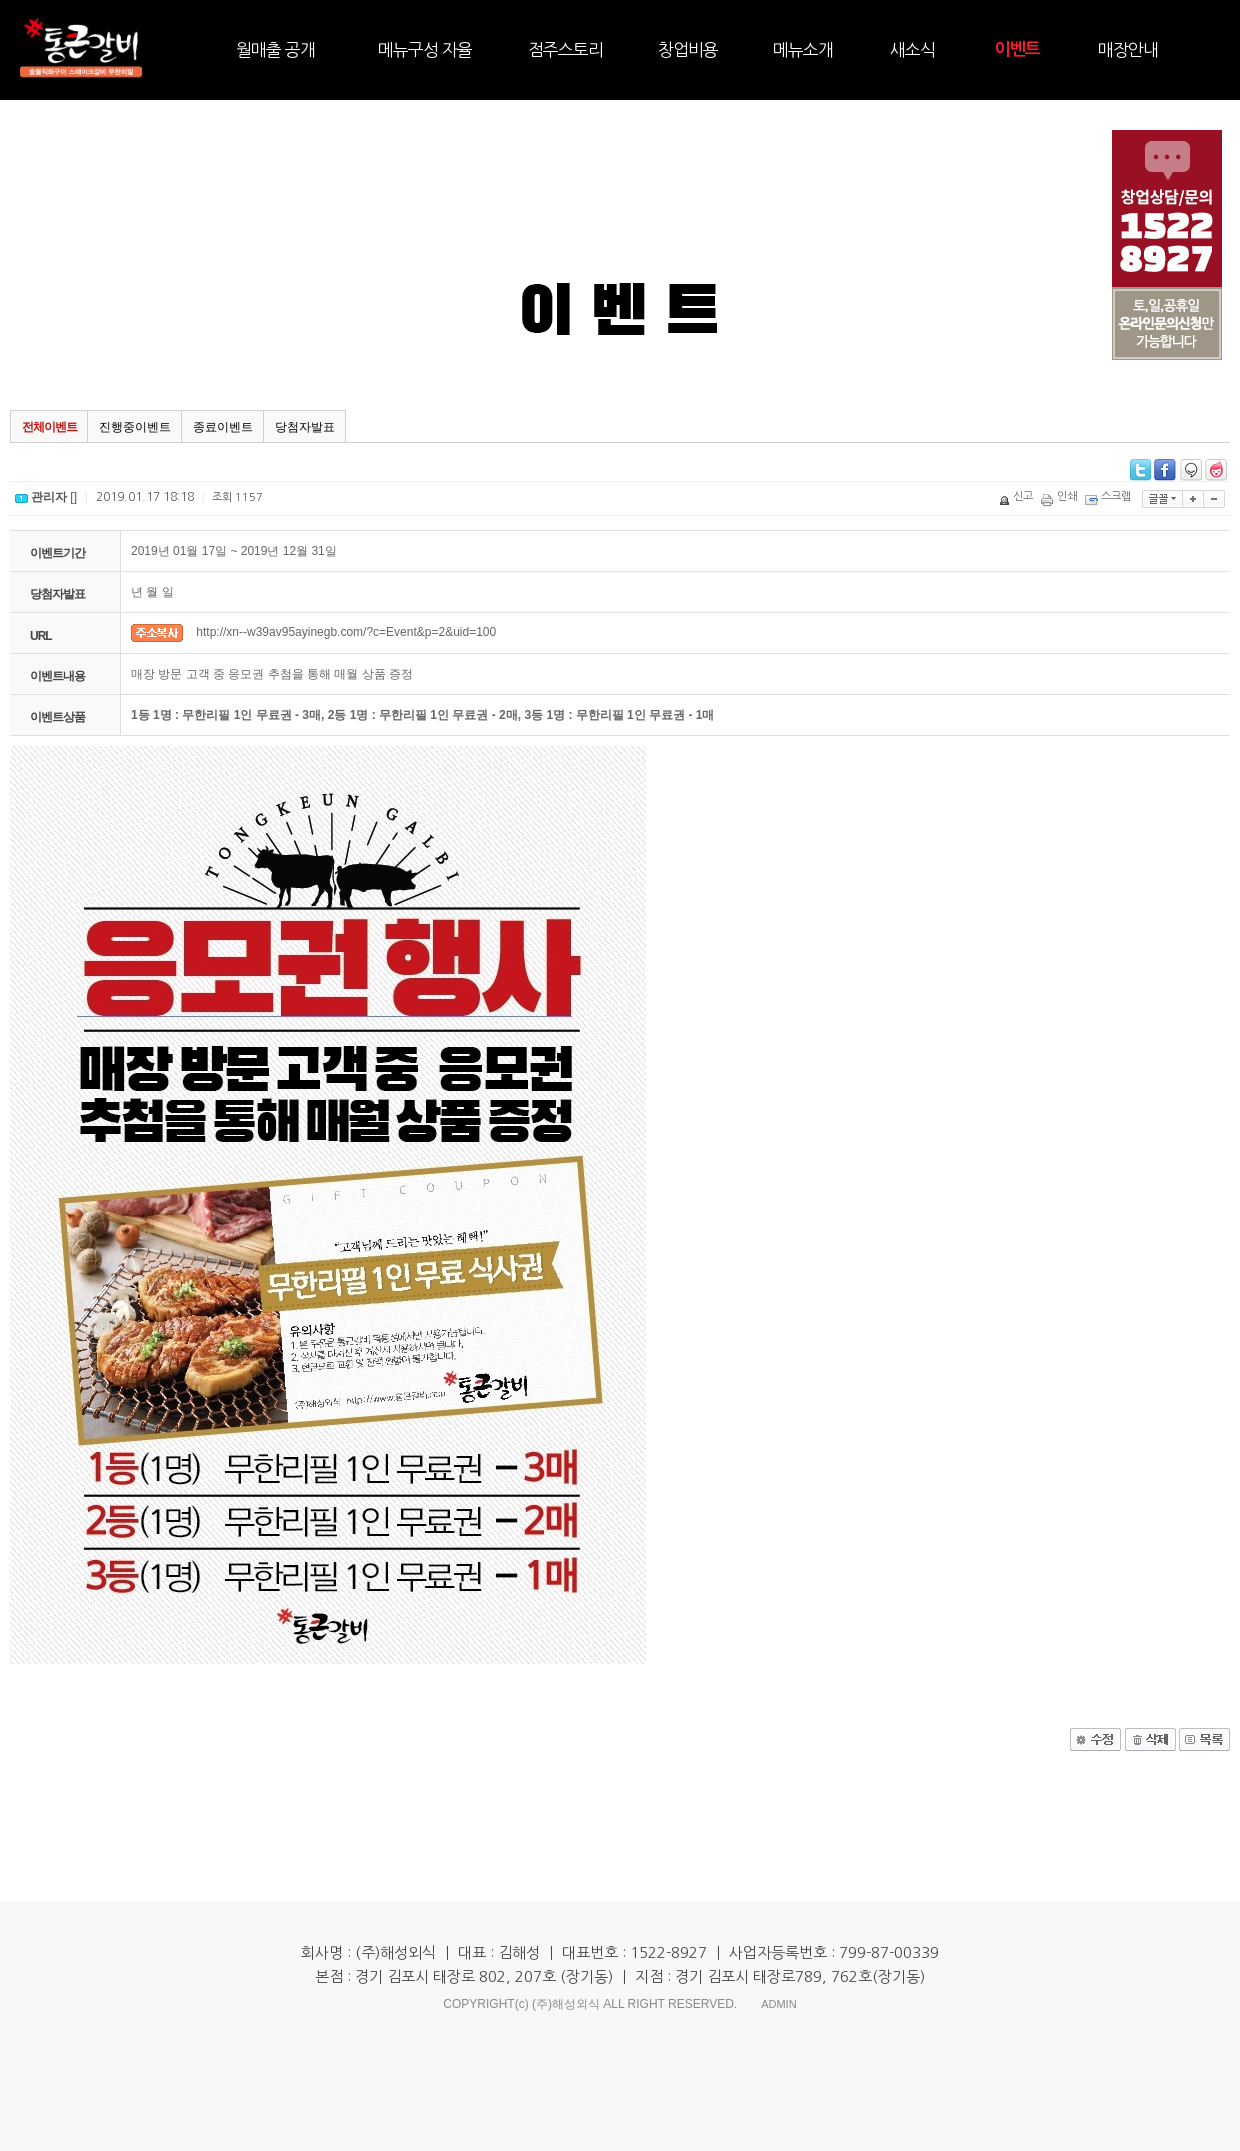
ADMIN (778, 2004)
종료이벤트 (223, 427)
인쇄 (1060, 496)
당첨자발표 (305, 427)
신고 (1017, 496)
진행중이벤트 (135, 427)
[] (46, 497)
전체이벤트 (49, 427)
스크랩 (1109, 496)
